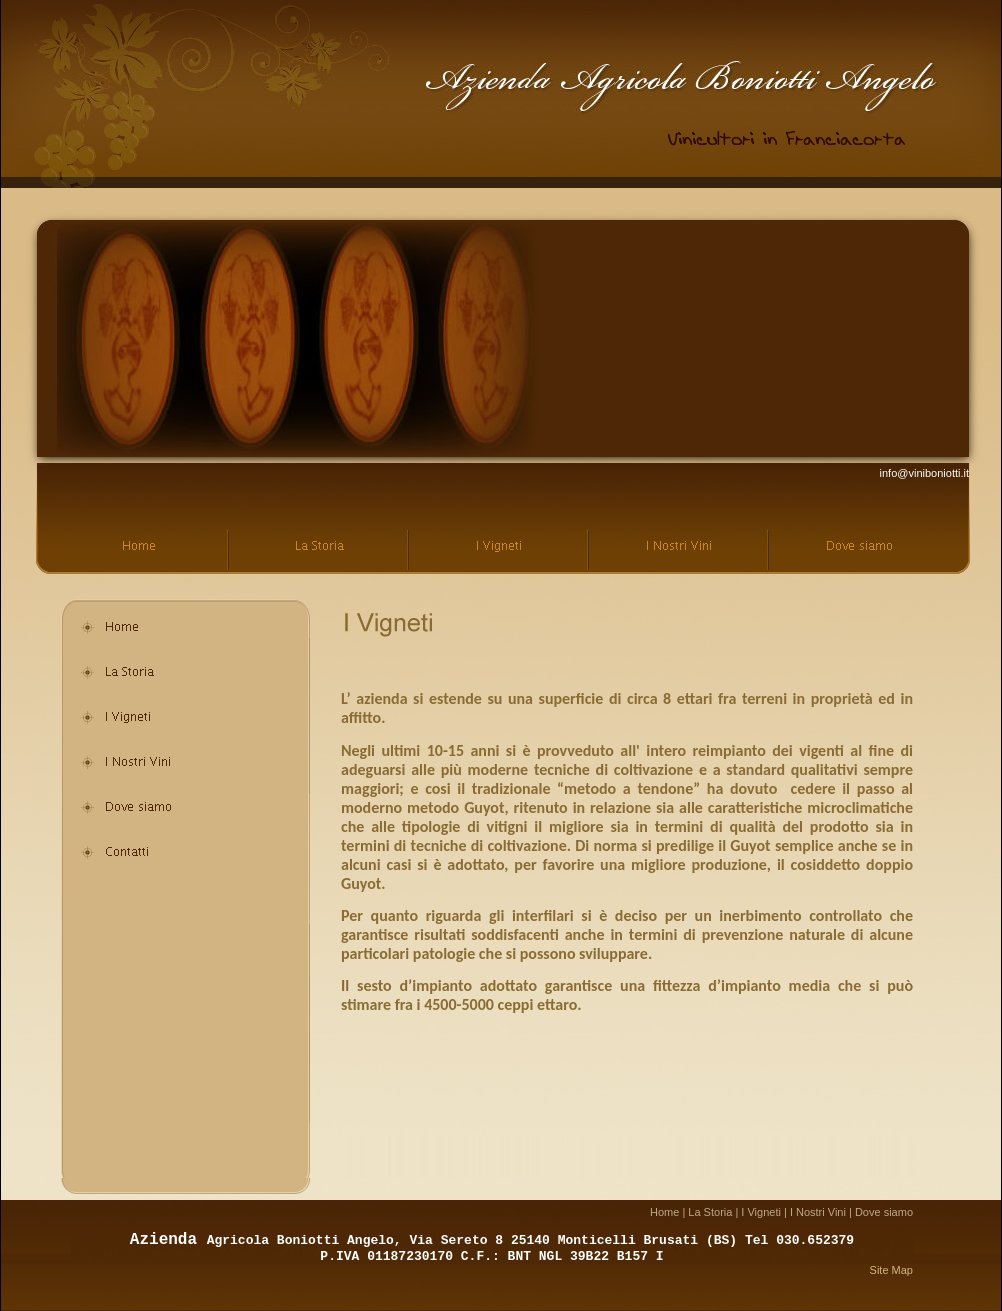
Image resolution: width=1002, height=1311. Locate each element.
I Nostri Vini (818, 1212)
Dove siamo (884, 1212)
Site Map (891, 1270)
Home (664, 1212)
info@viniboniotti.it (924, 473)
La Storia (710, 1212)
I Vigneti (761, 1212)
